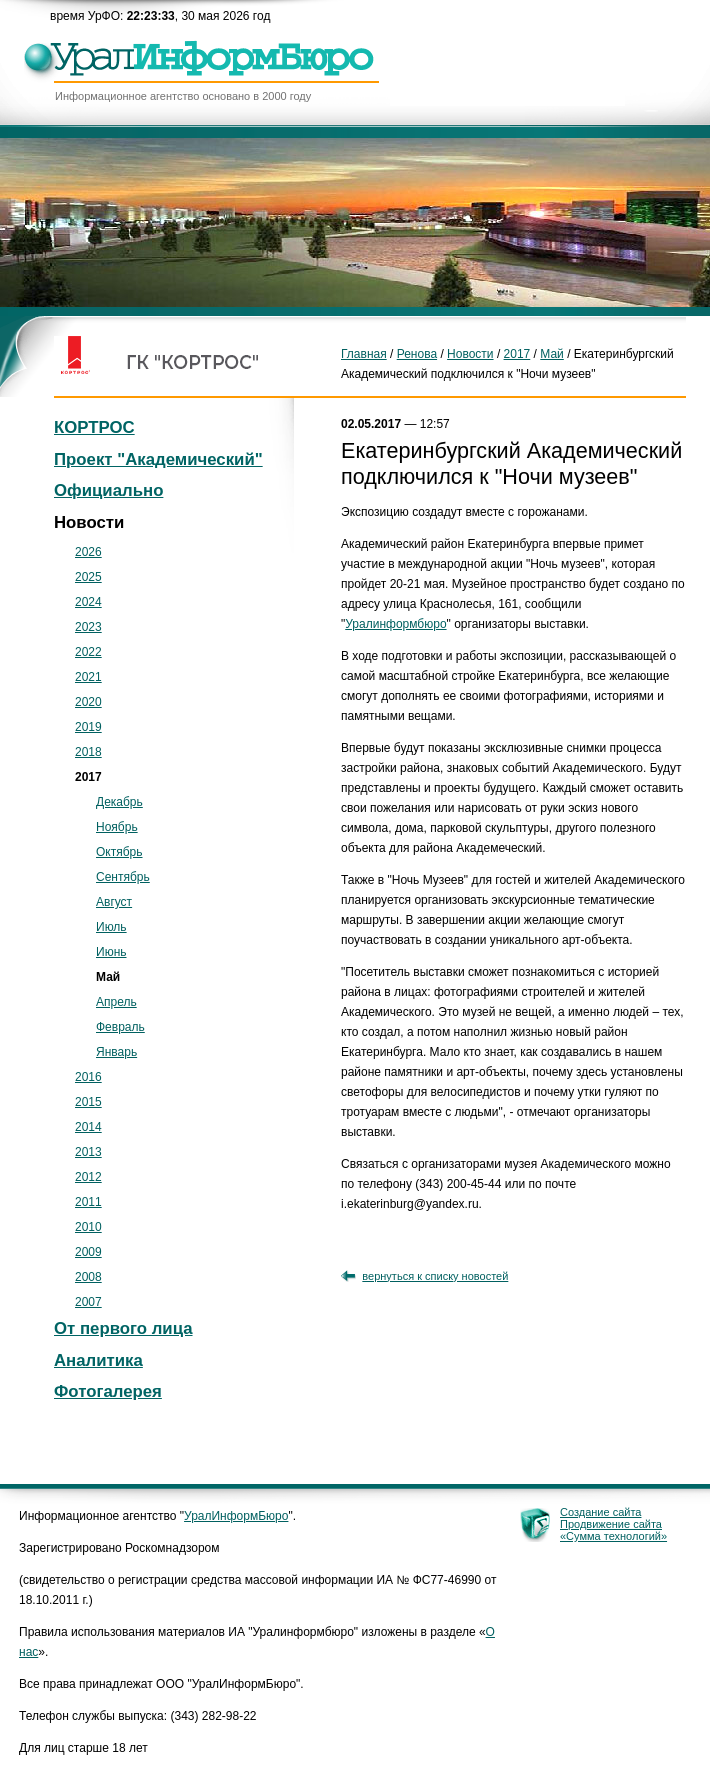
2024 (88, 602)
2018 (88, 752)
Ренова (417, 354)
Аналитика (98, 1360)
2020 (88, 702)
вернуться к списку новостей (435, 1276)
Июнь (111, 952)
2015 (88, 1102)
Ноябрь (117, 827)
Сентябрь (123, 877)
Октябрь (119, 852)
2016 (88, 1077)
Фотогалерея (108, 1391)
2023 (88, 627)
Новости (470, 354)
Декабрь (119, 802)
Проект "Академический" (158, 459)
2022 (88, 652)
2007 (88, 1302)
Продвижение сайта (611, 1524)
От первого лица (123, 1328)
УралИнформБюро (236, 1516)
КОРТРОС (94, 427)
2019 (88, 727)
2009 (88, 1252)
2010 (88, 1227)
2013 (88, 1152)
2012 (88, 1177)
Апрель (116, 1002)
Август (114, 902)
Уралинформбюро (395, 624)
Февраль (120, 1027)
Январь (116, 1052)
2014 (88, 1127)
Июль (111, 927)
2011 (88, 1202)
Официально (108, 490)
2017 (517, 354)
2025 (88, 577)
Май (552, 354)
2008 (88, 1277)
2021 (88, 677)
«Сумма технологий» (613, 1536)
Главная (364, 354)
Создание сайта (600, 1512)
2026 (88, 552)
